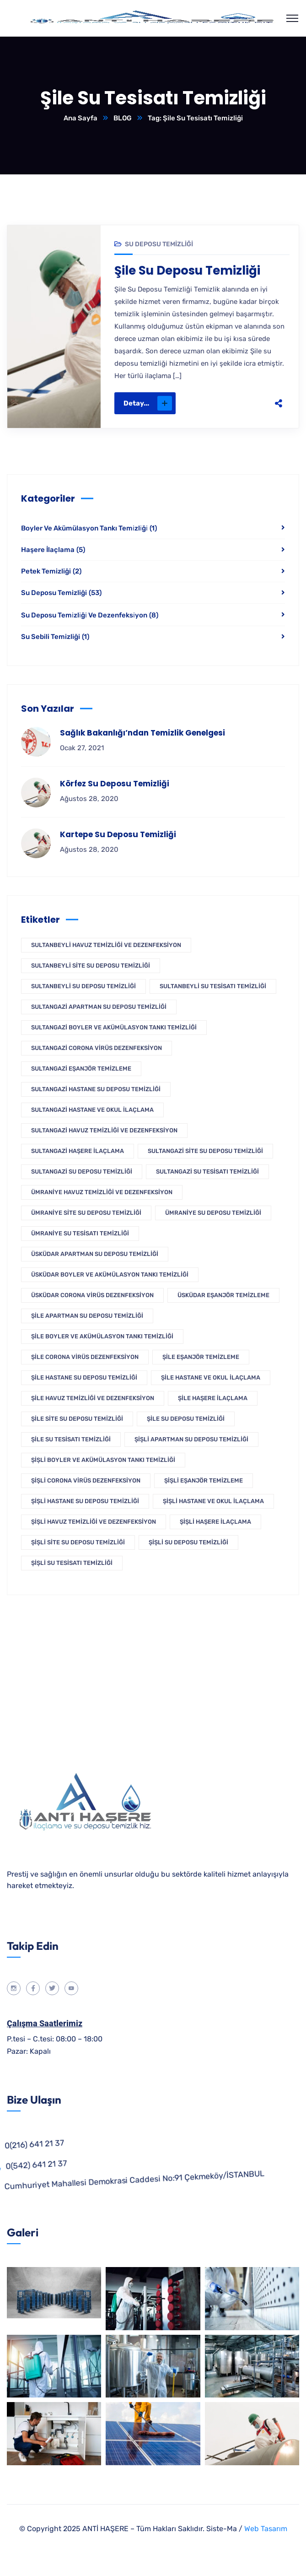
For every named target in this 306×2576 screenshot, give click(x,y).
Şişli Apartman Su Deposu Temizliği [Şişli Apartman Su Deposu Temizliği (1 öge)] (191, 1439)
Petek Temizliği (51, 571)
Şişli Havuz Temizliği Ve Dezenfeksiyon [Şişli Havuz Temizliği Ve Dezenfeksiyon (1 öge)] (93, 1521)
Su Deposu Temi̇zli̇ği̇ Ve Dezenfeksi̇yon (89, 615)
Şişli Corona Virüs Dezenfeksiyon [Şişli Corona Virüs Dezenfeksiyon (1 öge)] (85, 1480)
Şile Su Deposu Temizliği (187, 270)
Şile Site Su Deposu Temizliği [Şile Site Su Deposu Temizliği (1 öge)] (77, 1418)
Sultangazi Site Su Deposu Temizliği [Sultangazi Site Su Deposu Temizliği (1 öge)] (205, 1150)
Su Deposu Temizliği (159, 244)
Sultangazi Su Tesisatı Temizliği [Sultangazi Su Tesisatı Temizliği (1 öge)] (207, 1171)
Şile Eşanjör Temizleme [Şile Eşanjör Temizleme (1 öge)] (200, 1356)
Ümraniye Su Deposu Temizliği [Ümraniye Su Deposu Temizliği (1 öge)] (213, 1212)
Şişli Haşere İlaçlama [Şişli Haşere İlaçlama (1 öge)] (215, 1521)
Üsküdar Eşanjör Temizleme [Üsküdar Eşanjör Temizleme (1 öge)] (223, 1295)
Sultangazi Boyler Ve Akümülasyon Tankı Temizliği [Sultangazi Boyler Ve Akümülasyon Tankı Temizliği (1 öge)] (114, 1027)
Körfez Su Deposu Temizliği (114, 783)
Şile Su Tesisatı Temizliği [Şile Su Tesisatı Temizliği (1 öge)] (71, 1439)
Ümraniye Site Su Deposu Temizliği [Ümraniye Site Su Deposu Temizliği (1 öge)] (86, 1212)
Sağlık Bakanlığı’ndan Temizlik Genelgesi (142, 732)
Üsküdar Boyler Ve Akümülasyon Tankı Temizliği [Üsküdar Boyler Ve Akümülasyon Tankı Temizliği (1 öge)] (109, 1274)
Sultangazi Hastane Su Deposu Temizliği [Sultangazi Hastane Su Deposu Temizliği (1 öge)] (96, 1089)
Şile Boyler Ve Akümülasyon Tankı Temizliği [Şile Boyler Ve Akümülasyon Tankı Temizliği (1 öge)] (102, 1336)
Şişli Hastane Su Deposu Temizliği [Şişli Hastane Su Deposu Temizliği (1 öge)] (85, 1501)
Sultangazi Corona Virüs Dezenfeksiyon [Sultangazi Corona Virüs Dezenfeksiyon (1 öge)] (96, 1047)
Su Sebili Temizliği (55, 637)
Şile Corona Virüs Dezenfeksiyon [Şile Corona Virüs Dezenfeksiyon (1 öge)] (85, 1356)
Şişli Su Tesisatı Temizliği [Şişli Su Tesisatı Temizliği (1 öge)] (72, 1562)
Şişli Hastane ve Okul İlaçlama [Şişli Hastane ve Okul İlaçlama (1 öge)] (213, 1501)
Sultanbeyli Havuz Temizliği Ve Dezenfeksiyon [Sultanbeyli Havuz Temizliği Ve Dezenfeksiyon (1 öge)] (106, 945)
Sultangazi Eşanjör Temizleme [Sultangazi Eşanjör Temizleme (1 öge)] (81, 1068)
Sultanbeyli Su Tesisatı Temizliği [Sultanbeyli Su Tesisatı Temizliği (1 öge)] (213, 986)
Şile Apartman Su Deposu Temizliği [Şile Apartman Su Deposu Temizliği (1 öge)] (87, 1315)
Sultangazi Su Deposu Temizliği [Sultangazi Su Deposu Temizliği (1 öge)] (81, 1171)
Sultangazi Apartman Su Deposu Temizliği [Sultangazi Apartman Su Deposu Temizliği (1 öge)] (98, 1006)
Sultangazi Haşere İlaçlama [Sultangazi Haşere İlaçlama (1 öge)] (77, 1150)
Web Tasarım (265, 2528)
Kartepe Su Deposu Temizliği (118, 834)
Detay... (147, 403)
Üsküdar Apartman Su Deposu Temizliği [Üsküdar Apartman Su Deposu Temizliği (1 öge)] (94, 1253)
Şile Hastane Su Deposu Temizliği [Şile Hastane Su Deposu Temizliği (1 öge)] (84, 1377)
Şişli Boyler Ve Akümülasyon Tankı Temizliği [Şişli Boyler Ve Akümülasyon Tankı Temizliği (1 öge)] (103, 1459)
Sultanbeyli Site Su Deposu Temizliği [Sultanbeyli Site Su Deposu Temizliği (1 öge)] (90, 965)
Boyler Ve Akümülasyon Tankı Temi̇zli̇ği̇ (89, 528)
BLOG (122, 118)
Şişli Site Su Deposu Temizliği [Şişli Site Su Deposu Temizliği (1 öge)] (78, 1542)
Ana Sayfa (80, 118)
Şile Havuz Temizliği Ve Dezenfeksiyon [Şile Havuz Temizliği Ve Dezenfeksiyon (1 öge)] (92, 1398)
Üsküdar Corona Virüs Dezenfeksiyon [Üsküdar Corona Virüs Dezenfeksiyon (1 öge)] (92, 1295)
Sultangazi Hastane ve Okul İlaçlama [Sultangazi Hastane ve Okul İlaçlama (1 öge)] (92, 1109)
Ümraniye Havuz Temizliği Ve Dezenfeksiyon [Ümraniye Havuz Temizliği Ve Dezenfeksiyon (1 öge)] (101, 1192)
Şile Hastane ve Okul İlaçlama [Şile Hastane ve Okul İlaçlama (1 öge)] (210, 1377)
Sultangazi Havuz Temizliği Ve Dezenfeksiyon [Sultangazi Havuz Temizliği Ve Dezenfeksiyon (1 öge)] (104, 1130)
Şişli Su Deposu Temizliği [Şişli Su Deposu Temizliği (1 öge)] (188, 1542)
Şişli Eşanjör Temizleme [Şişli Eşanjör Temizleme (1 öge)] (203, 1480)
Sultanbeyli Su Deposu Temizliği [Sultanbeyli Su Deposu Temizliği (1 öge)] (83, 986)
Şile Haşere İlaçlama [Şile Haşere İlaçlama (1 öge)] (212, 1398)
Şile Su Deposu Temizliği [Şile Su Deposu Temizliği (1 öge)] (186, 1418)
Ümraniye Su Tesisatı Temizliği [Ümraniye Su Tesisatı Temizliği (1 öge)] (80, 1233)
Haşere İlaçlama (53, 550)
